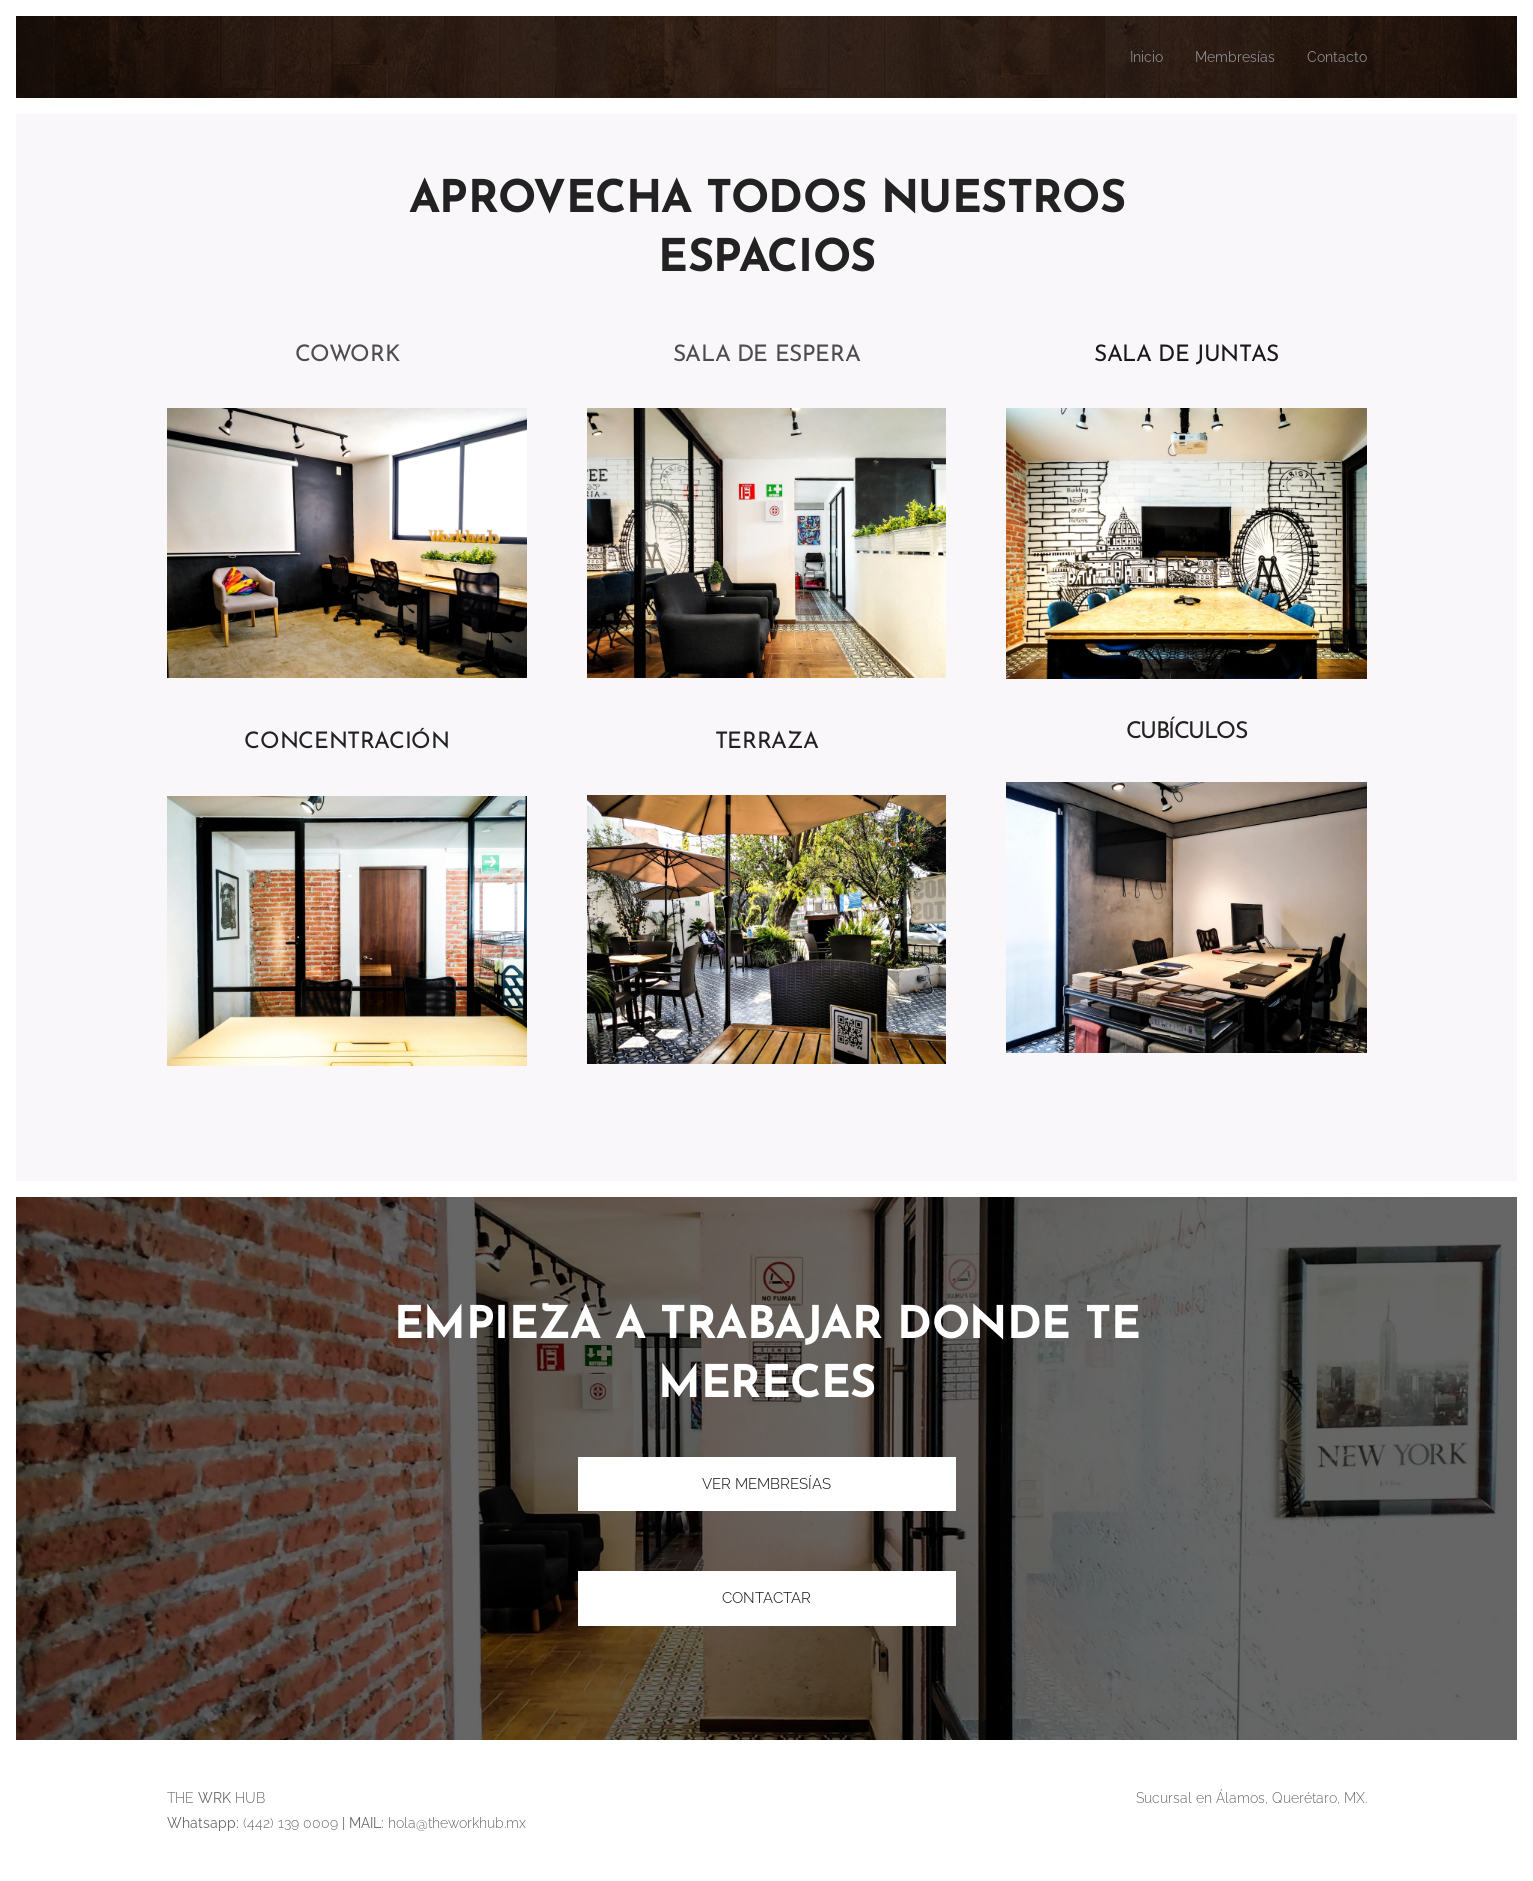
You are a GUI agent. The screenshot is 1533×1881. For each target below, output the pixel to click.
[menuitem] (1130, 57)
